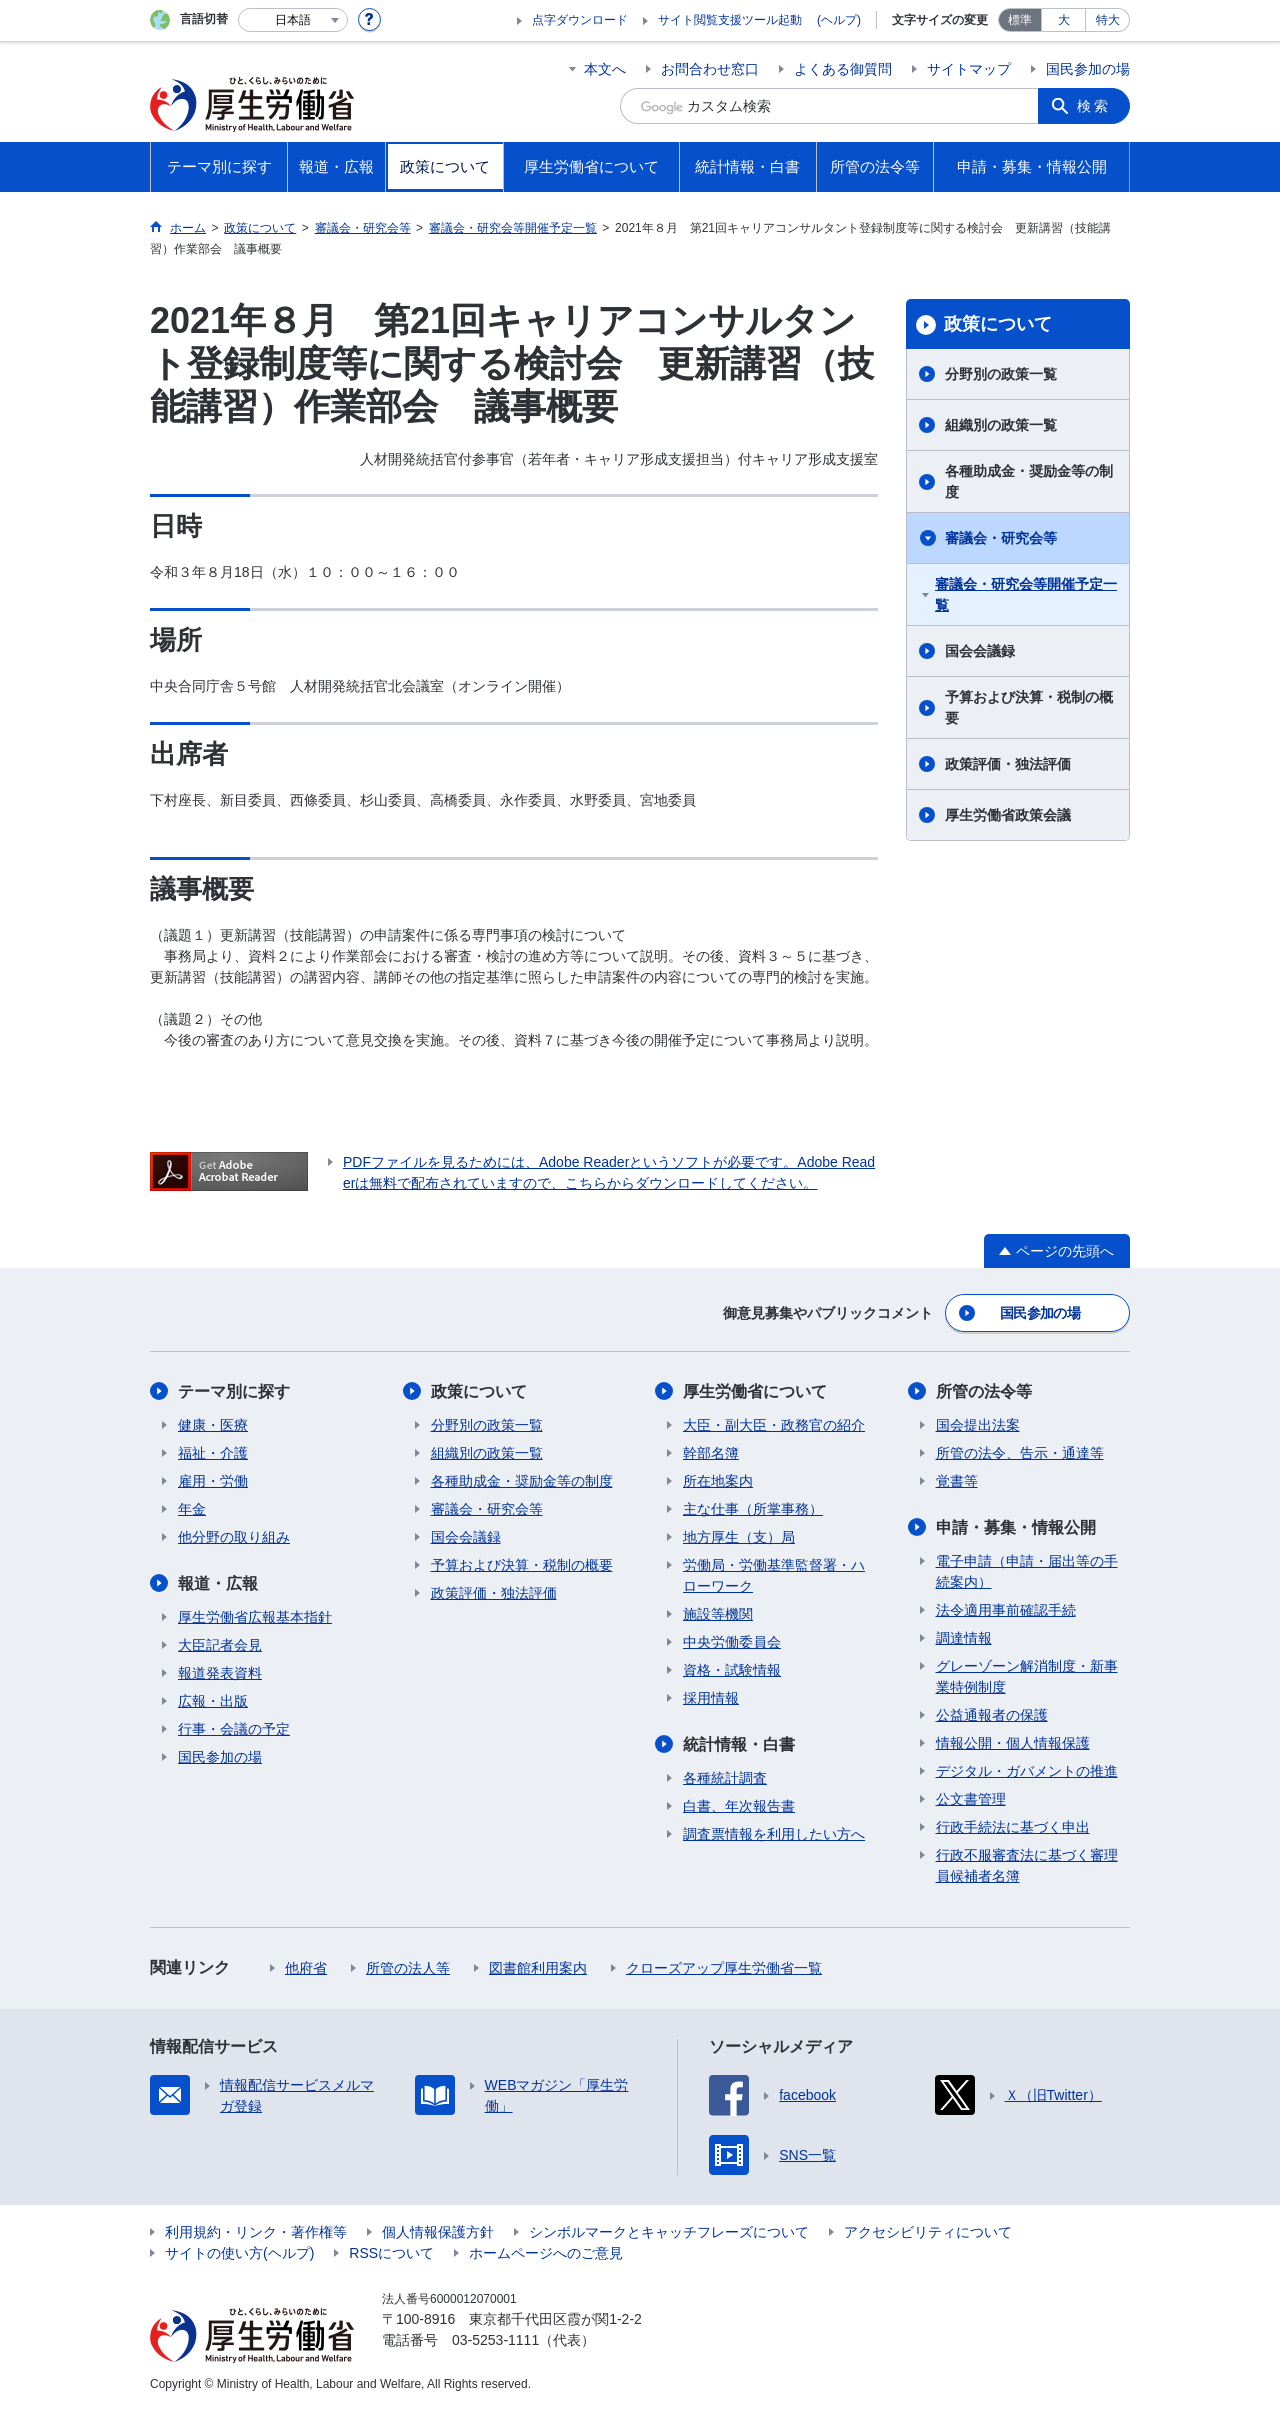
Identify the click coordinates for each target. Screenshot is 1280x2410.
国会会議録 (980, 651)
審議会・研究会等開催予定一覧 (1026, 594)
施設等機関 (718, 1614)
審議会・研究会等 (1001, 538)
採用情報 (711, 1698)
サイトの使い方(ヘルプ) (239, 2253)
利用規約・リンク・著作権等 (256, 2232)
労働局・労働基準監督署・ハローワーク (774, 1575)
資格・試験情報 (732, 1670)
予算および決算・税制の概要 (1029, 707)
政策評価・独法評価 (1008, 764)
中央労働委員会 (732, 1642)
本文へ (605, 69)
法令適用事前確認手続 (1006, 1610)
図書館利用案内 (538, 1968)
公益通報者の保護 (992, 1715)
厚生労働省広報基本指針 (255, 1617)
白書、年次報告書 (739, 1806)
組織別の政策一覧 (1001, 425)
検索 (1094, 106)
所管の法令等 (984, 1391)
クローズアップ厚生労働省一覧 (724, 1968)
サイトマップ (969, 69)
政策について (998, 324)
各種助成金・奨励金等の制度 (1029, 481)
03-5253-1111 (495, 2340)
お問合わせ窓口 (710, 69)
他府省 (306, 1968)
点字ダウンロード (580, 20)
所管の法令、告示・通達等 (1020, 1453)
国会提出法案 (978, 1425)
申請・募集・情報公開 (1016, 1527)
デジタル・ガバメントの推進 (1027, 1771)
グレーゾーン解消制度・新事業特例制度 (1027, 1676)
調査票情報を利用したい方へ (774, 1834)
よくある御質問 (843, 69)
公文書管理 (971, 1799)
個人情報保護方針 (438, 2232)
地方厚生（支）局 (739, 1537)
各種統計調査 (725, 1778)
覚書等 (957, 1481)
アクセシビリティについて (928, 2232)
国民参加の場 (1088, 69)
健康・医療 (213, 1425)
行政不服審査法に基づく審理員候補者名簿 (1027, 1865)
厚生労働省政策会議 (1008, 815)
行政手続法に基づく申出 (1013, 1827)
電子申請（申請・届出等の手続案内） (1027, 1571)
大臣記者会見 (220, 1645)
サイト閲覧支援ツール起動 (730, 20)
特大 (1108, 20)
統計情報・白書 (739, 1744)
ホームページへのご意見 (546, 2253)
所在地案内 (718, 1481)
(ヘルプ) (839, 20)
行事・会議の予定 (234, 1729)
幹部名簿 (711, 1453)
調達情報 (964, 1638)
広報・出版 (213, 1701)
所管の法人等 (408, 1968)
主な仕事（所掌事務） (753, 1509)
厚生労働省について (755, 1391)
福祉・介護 (213, 1453)
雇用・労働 (213, 1481)
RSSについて (391, 2253)
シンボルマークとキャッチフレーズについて (669, 2232)
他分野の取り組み (234, 1537)
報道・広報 (218, 1583)
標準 (1020, 20)
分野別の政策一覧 (1001, 374)
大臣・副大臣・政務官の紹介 (774, 1425)
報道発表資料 (220, 1673)
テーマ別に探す (234, 1391)
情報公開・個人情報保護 (1013, 1743)
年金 (192, 1509)
